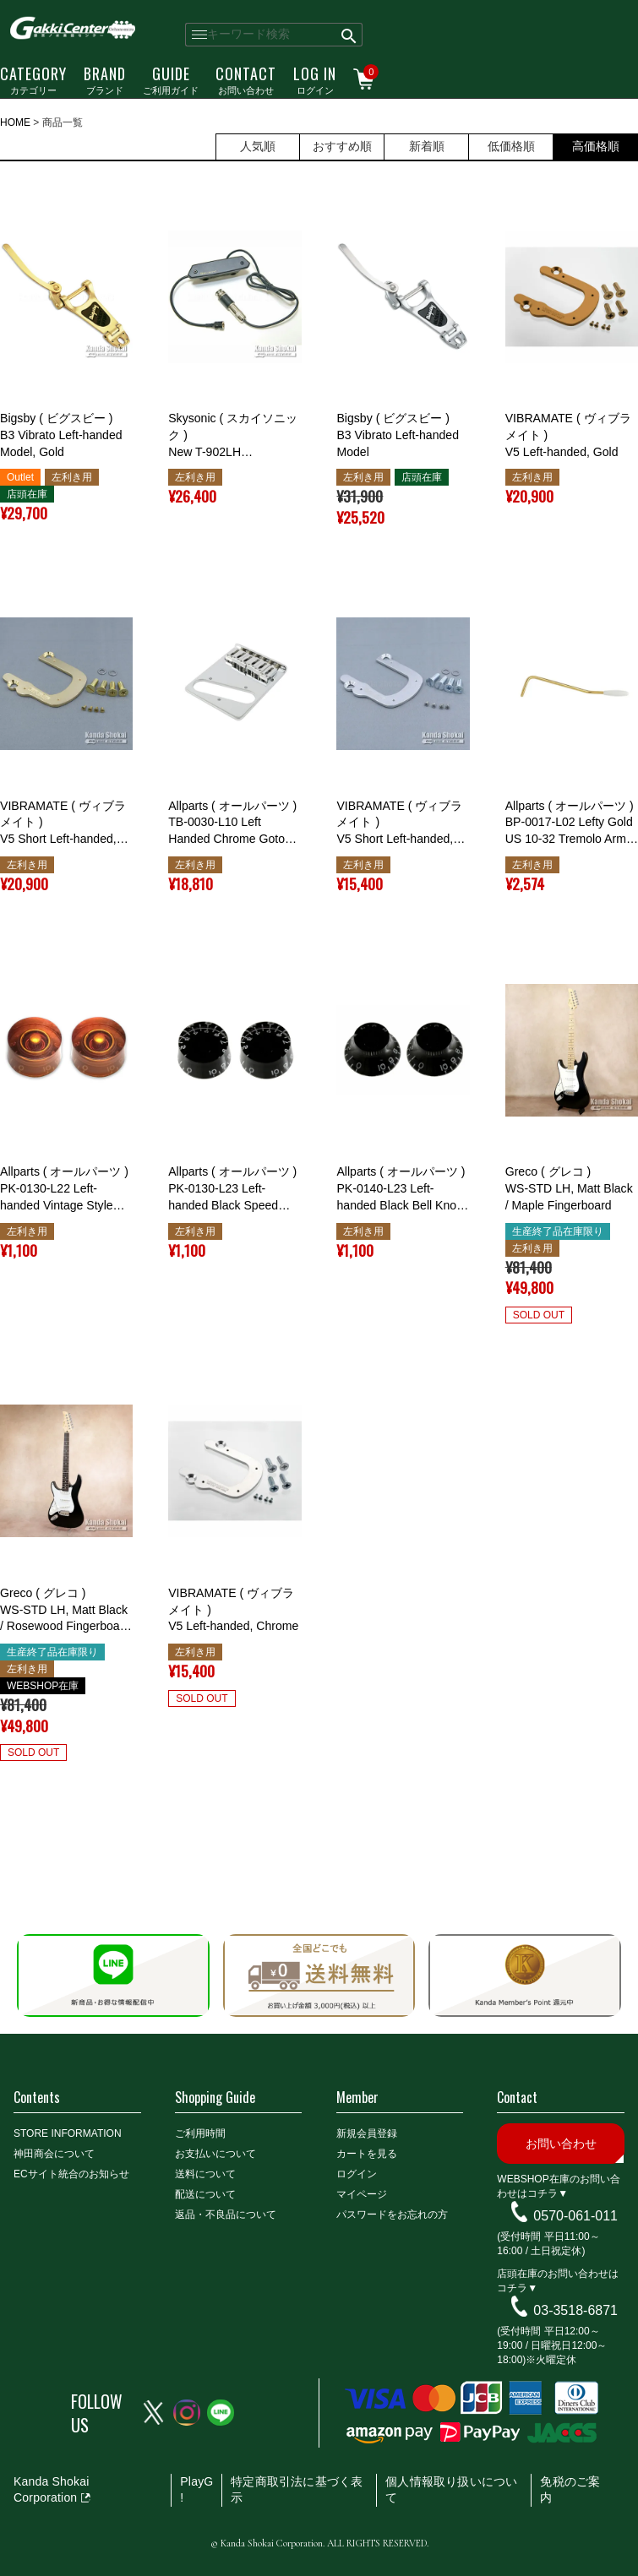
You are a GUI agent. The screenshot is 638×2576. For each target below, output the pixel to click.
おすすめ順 (342, 146)
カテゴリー (33, 79)
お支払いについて (215, 2154)
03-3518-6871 (575, 2310)
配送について (205, 2194)
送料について (205, 2174)
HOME (15, 122)
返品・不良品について (225, 2214)
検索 (349, 34)
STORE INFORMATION (68, 2133)
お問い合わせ (245, 79)
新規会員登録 (366, 2133)
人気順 (257, 146)
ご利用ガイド (171, 79)
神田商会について (54, 2154)
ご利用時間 (200, 2133)
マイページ (361, 2194)
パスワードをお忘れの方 (392, 2214)
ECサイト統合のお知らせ (71, 2174)
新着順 (426, 146)
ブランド (105, 79)
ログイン (314, 79)
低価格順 (511, 146)
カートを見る (366, 2154)
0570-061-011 (575, 2216)
